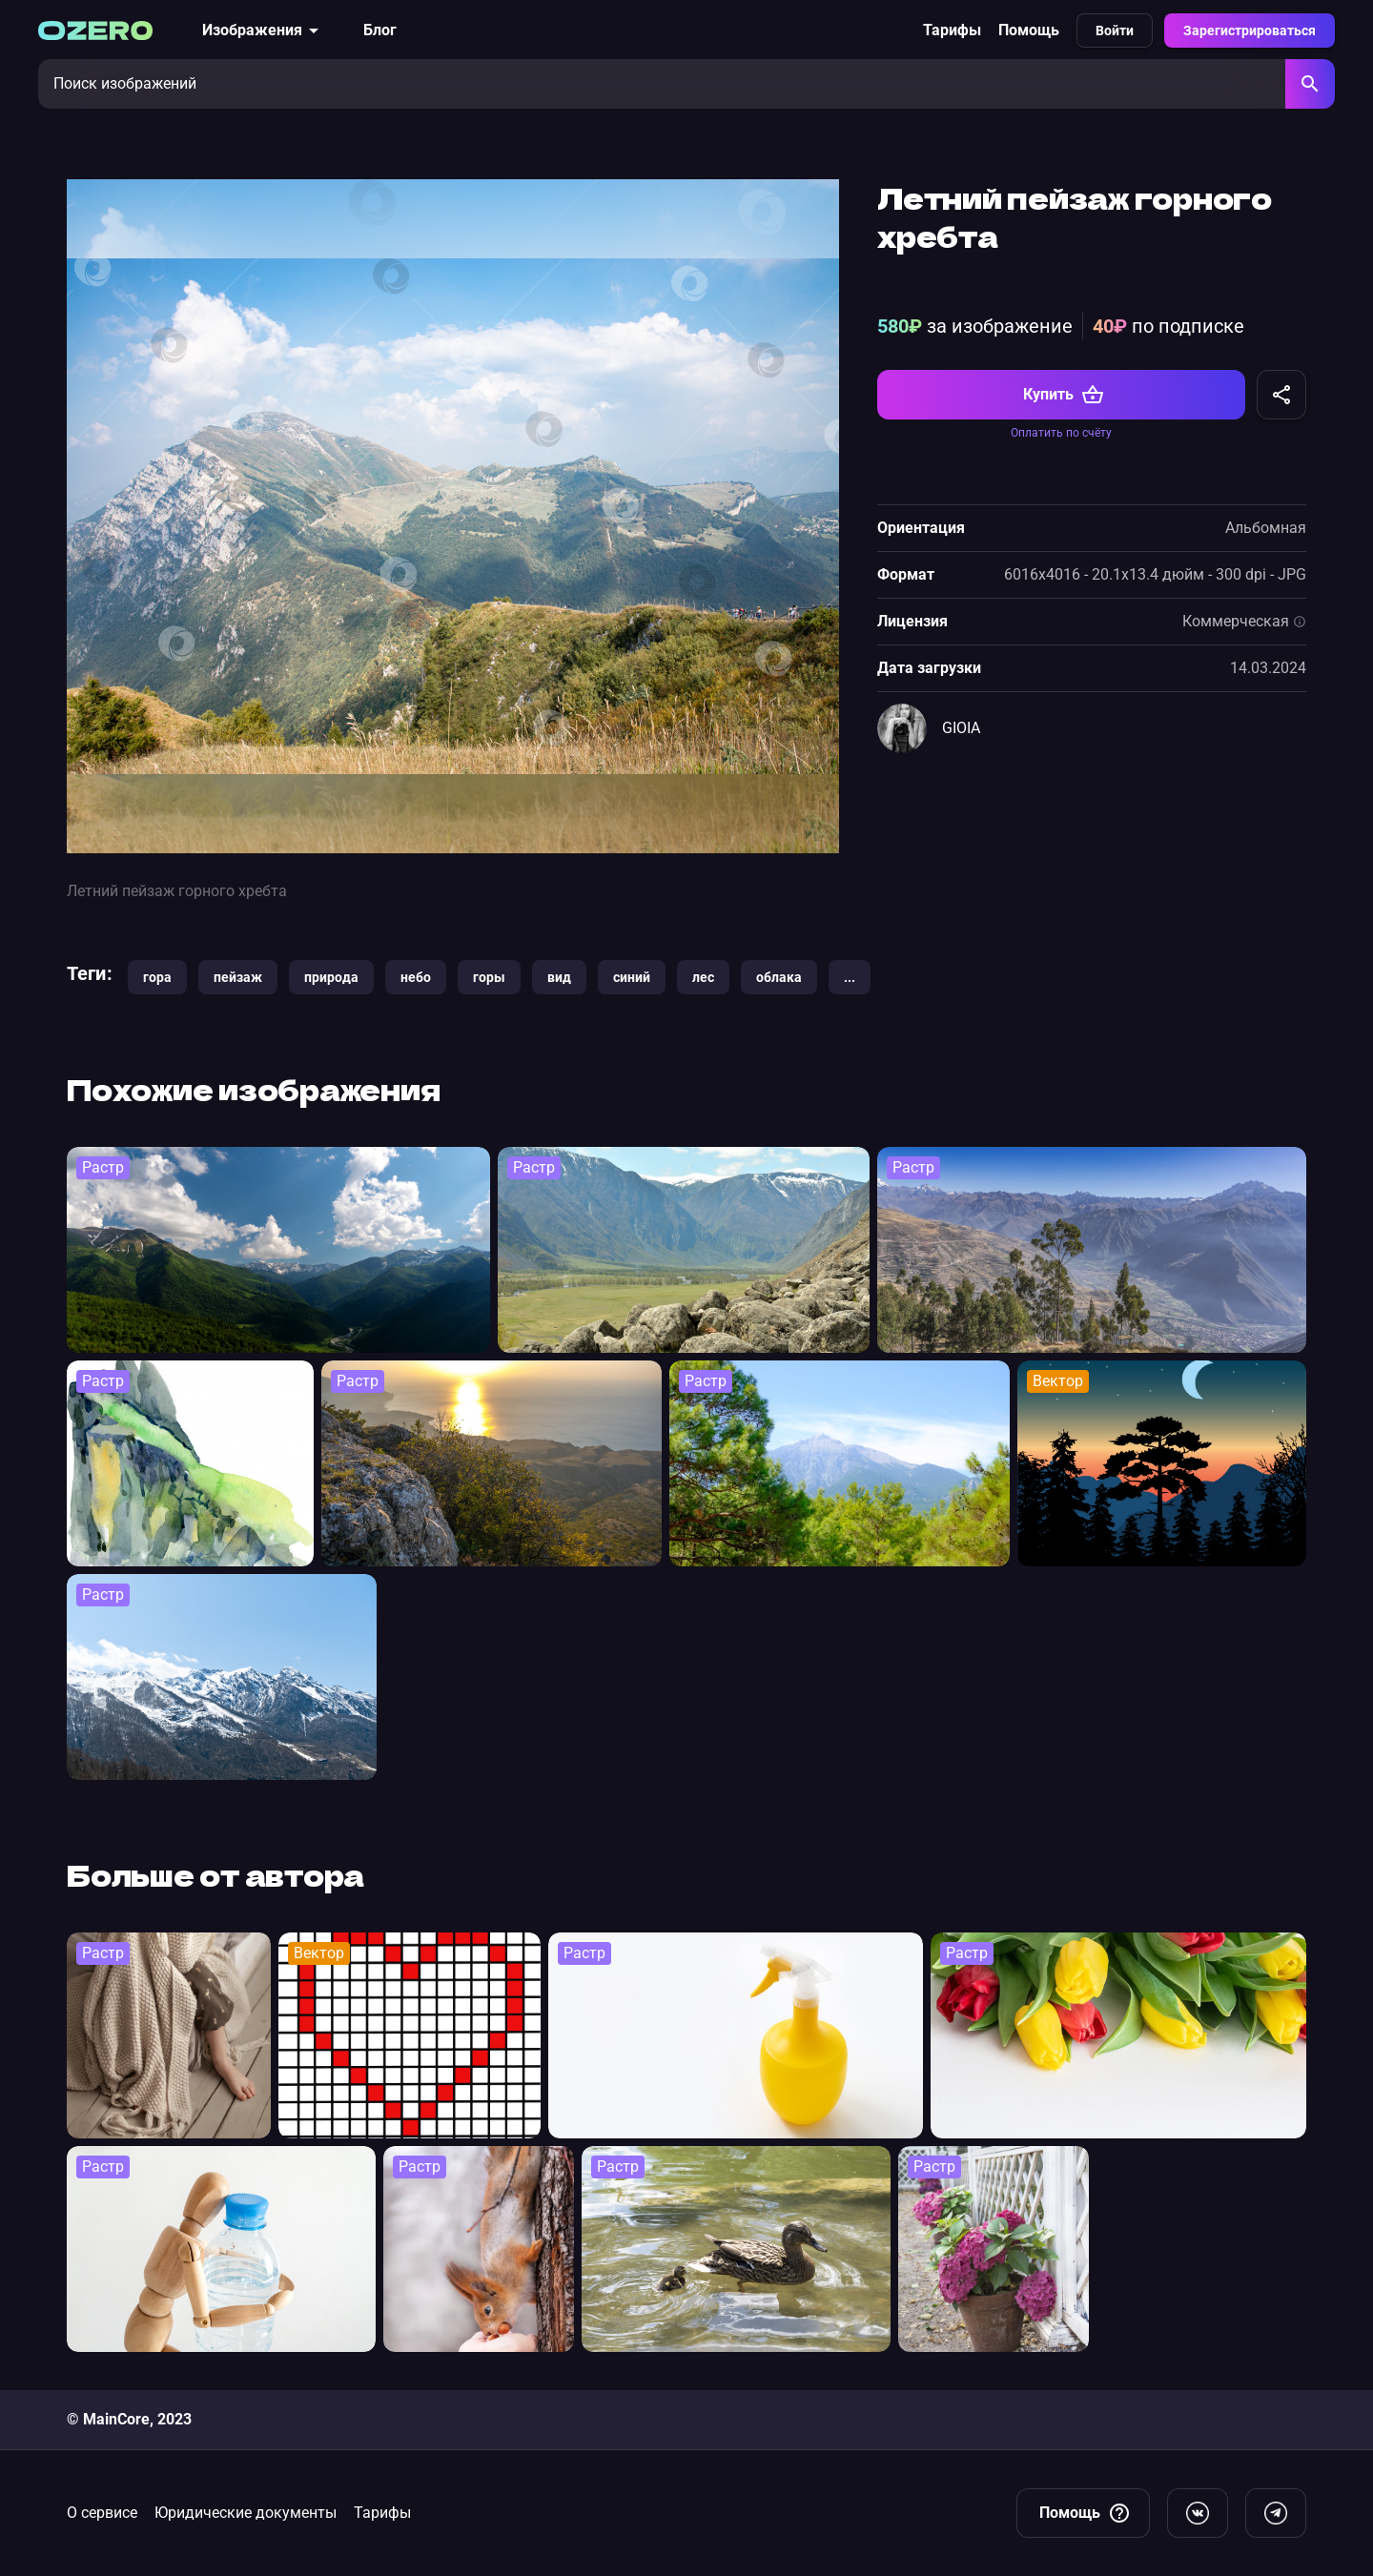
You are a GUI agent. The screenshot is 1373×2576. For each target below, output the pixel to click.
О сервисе (102, 2513)
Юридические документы (245, 2513)
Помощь (1028, 30)
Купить (1063, 394)
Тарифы (952, 30)
